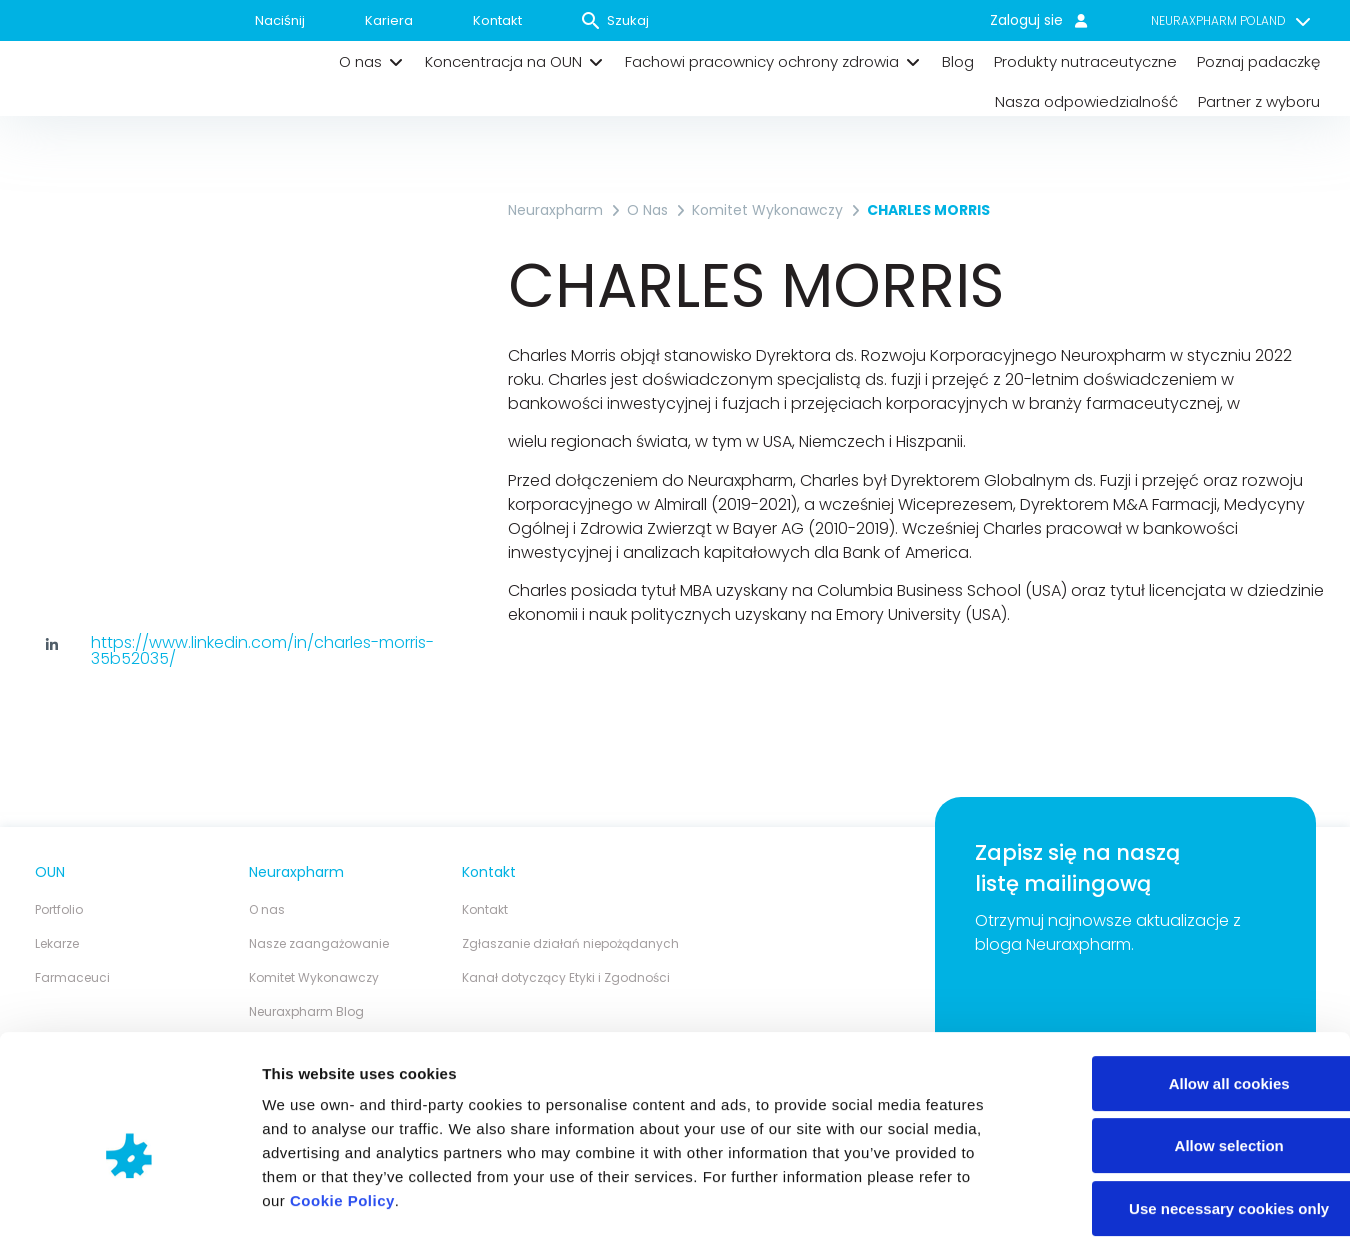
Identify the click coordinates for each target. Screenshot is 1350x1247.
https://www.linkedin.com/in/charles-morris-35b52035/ (262, 650)
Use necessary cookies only (1183, 1117)
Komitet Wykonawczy (767, 210)
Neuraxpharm (555, 210)
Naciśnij (280, 20)
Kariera (389, 20)
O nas (647, 210)
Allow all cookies (1183, 992)
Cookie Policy (342, 1109)
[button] (372, 62)
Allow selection (1182, 1055)
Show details (1049, 1207)
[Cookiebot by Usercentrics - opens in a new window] (129, 1208)
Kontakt (497, 20)
